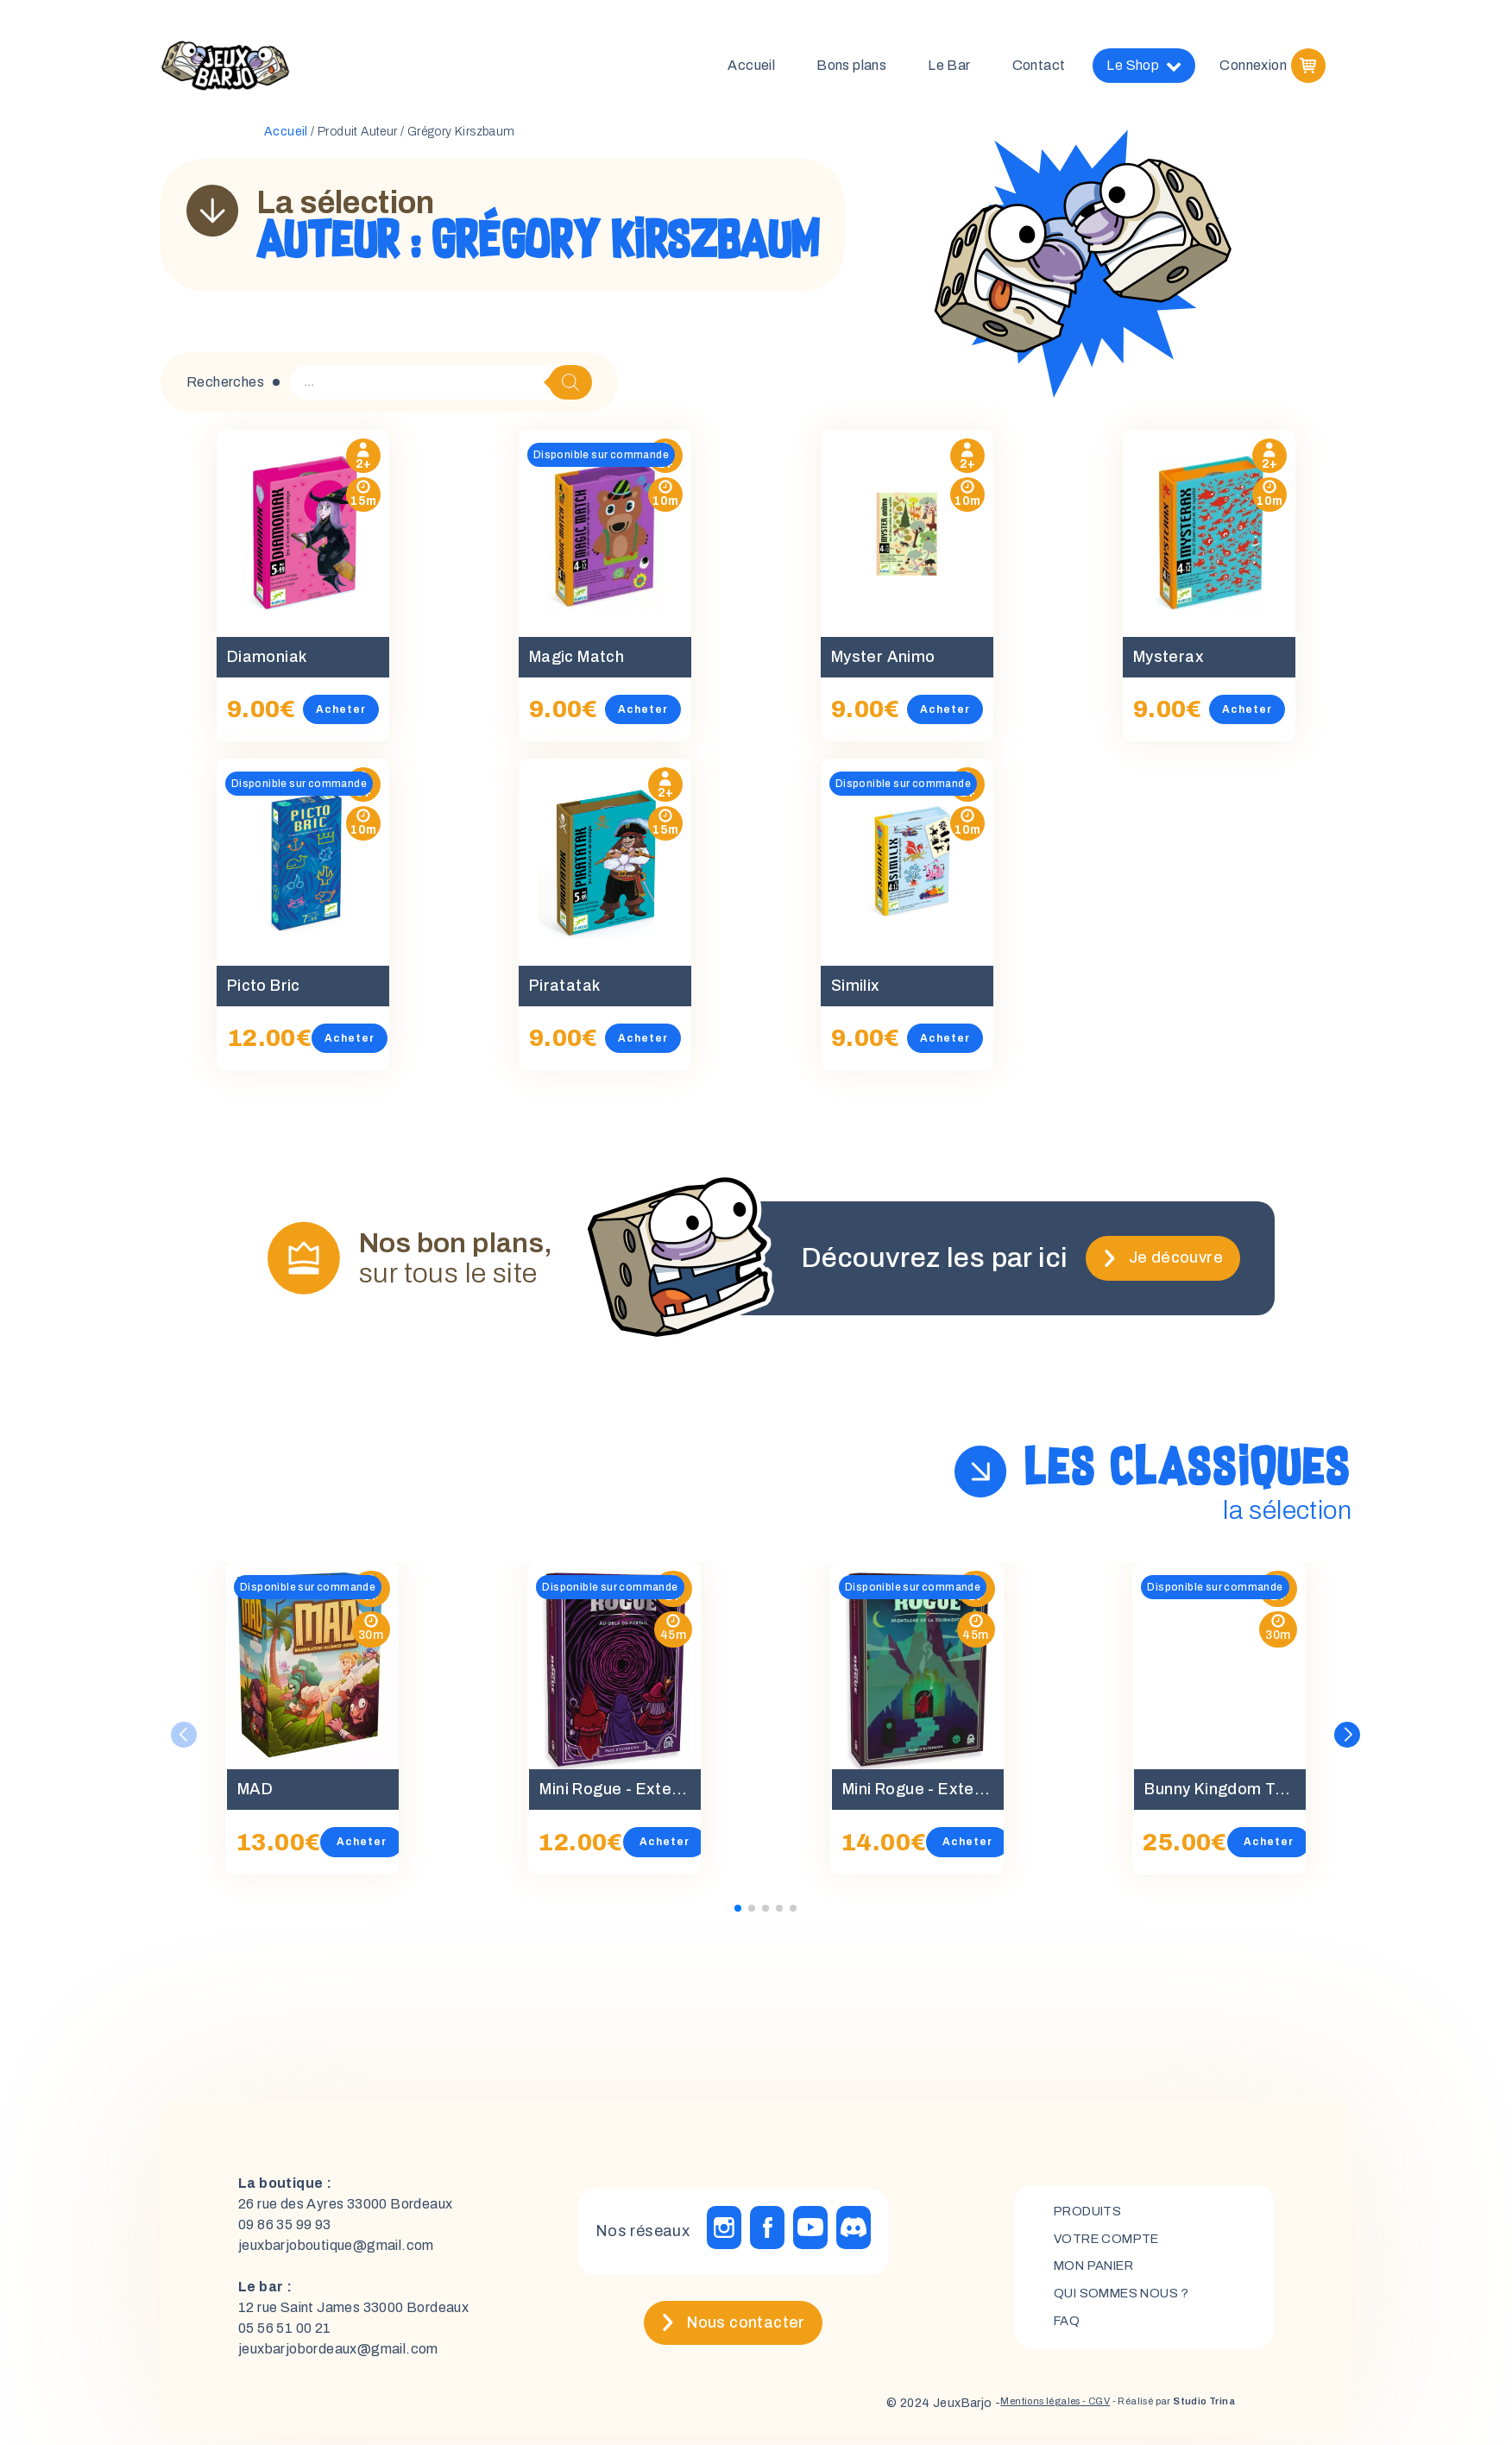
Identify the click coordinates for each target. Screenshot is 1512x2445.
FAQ (1068, 2331)
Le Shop (1143, 69)
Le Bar (949, 68)
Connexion (1253, 68)
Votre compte (1112, 2243)
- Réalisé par (1155, 2410)
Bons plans (851, 68)
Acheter (362, 715)
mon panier (1100, 2272)
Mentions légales (986, 2410)
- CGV (1056, 2410)
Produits (1092, 2214)
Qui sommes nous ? (1129, 2302)
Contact (1039, 68)
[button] (1349, 1742)
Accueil (751, 68)
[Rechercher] (570, 388)
